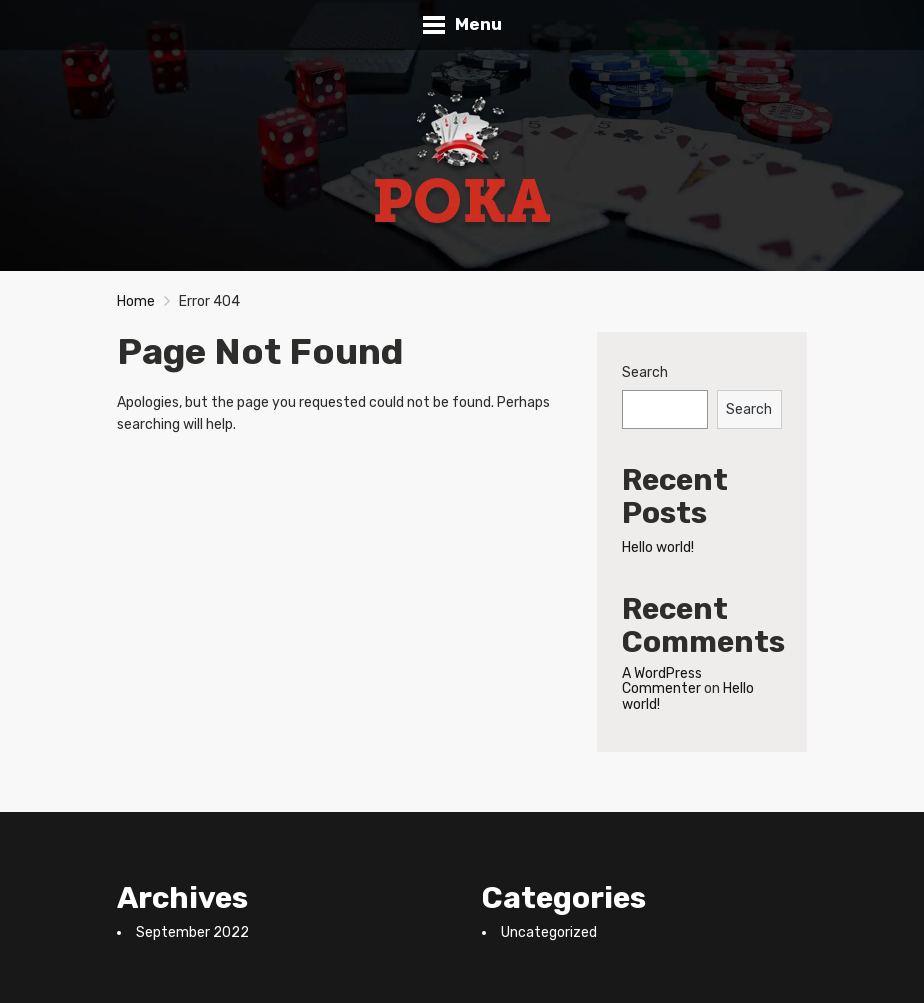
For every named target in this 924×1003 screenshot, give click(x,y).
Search (645, 372)
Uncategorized (549, 932)
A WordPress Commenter (662, 681)
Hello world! (658, 547)
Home (136, 301)
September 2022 (192, 932)
